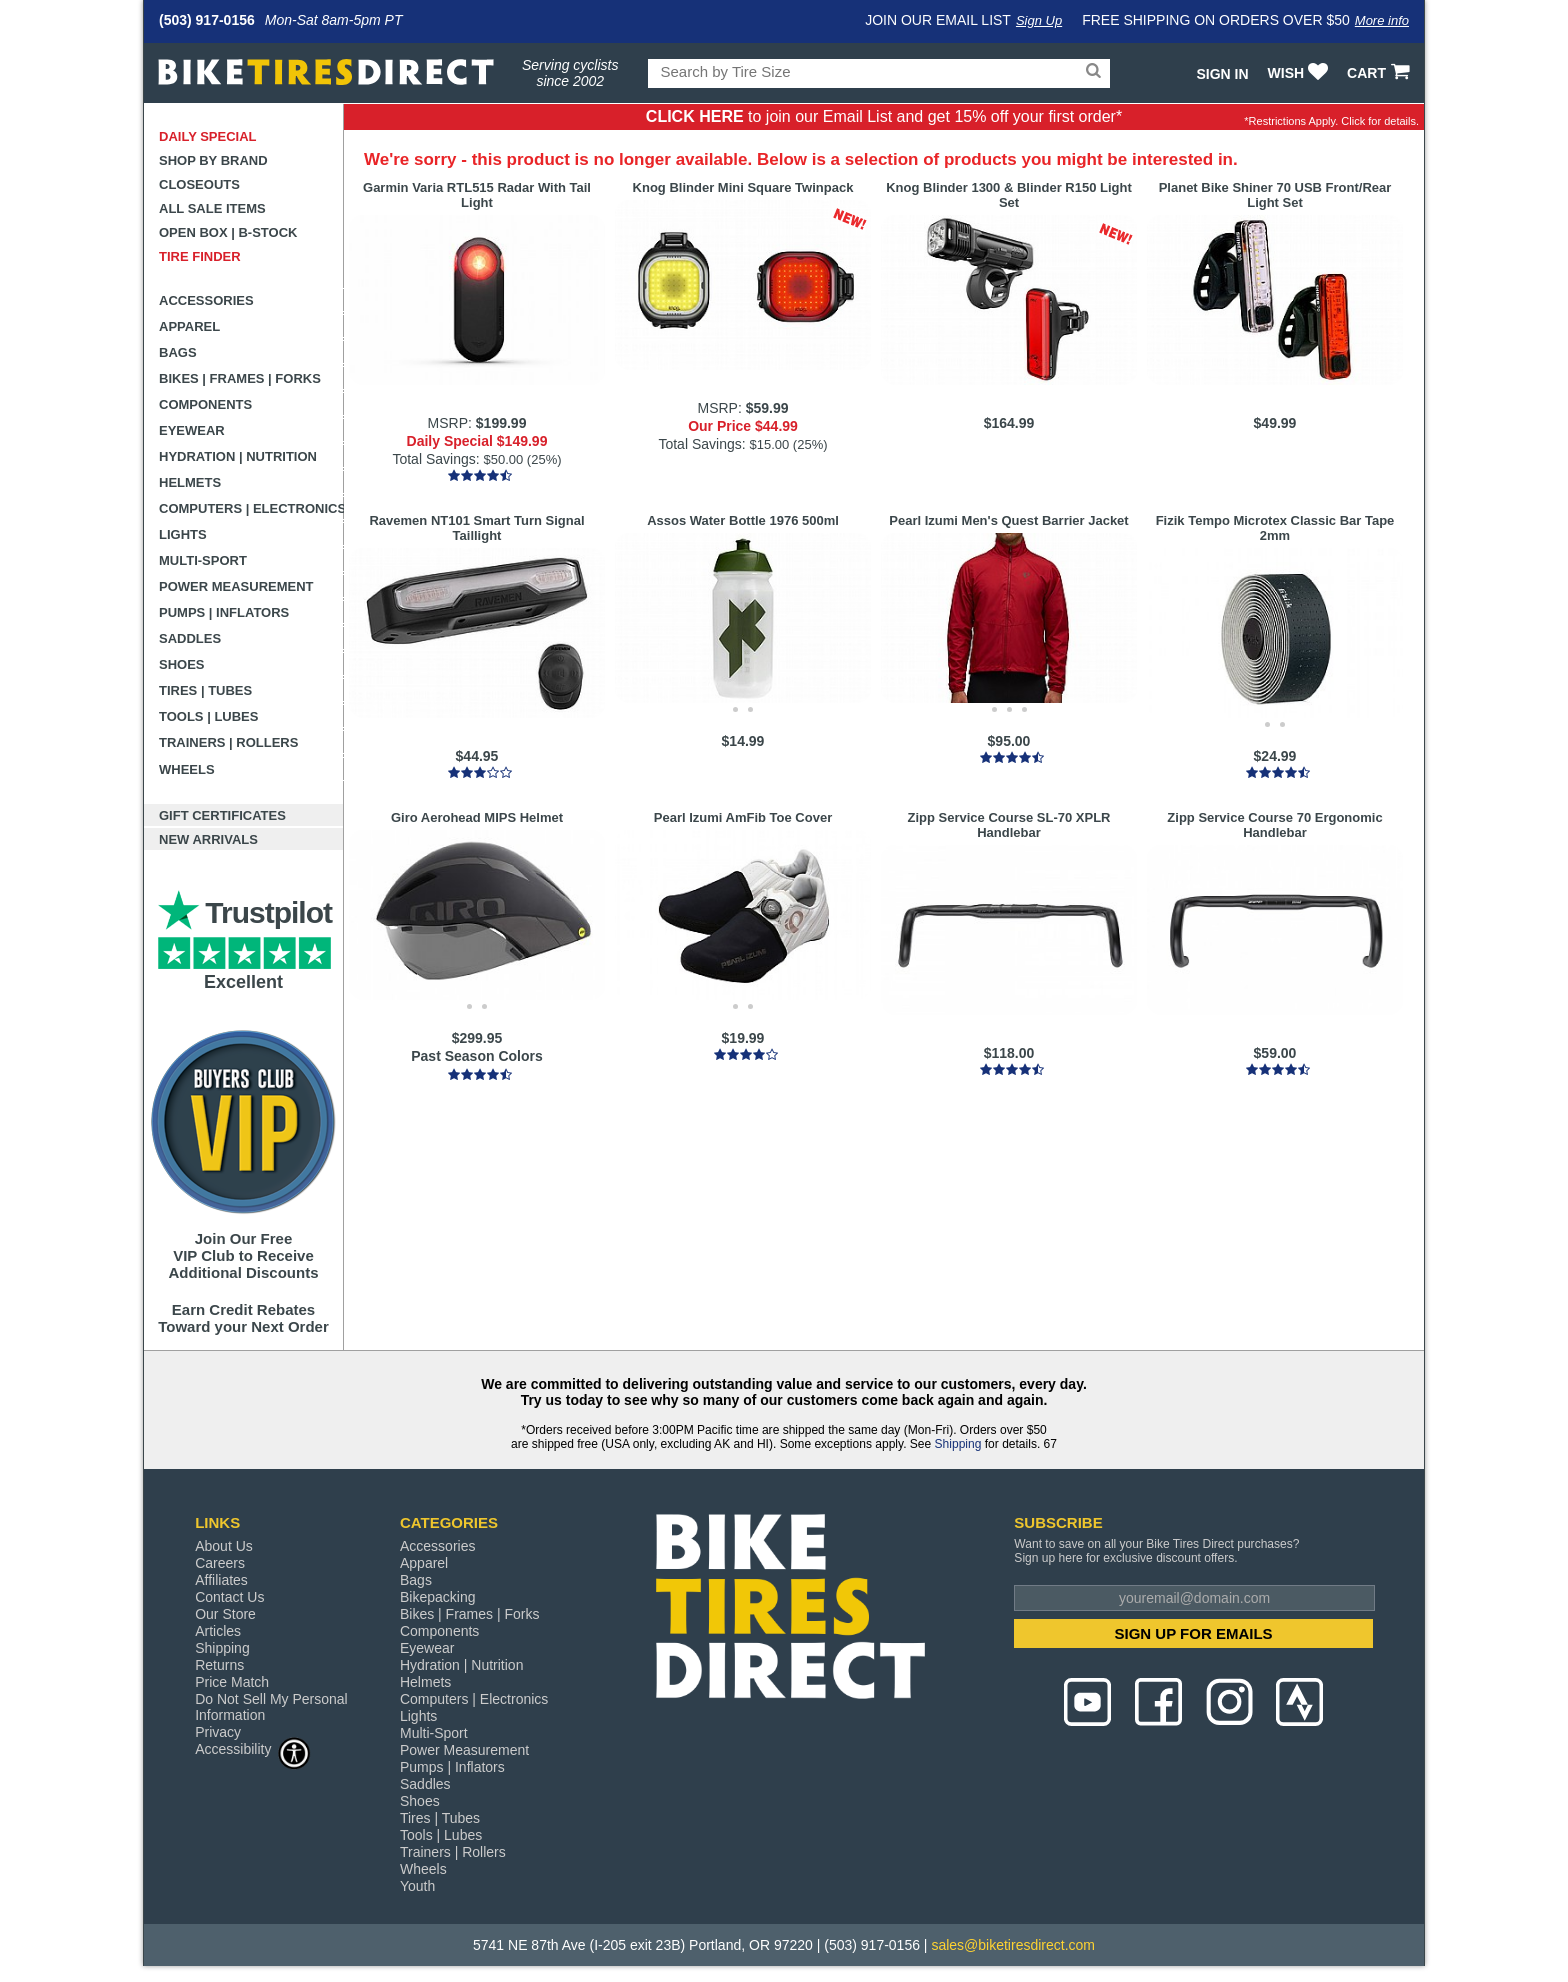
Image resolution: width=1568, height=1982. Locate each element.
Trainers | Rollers (228, 742)
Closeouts (199, 184)
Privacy (218, 1732)
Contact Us (229, 1597)
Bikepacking (438, 1597)
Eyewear (192, 430)
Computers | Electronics (251, 508)
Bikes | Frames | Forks (240, 378)
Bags (178, 352)
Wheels (187, 769)
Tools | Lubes (208, 716)
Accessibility (253, 1748)
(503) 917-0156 (207, 20)
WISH (1300, 73)
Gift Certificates (222, 815)
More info (1382, 20)
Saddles (190, 638)
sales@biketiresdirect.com (1013, 1945)
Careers (220, 1563)
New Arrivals (208, 839)
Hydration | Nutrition (238, 456)
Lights (183, 534)
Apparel (189, 326)
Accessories (206, 300)
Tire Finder (200, 256)
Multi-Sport (203, 560)
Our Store (225, 1614)
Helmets (190, 482)
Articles (218, 1631)
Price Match (232, 1682)
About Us (224, 1546)
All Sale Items (212, 208)
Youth (417, 1886)
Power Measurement (236, 586)
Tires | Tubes (205, 690)
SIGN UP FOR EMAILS (1194, 1633)
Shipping (958, 1444)
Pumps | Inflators (224, 612)
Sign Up (1039, 20)
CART (1380, 73)
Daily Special (208, 136)
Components (205, 404)
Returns (219, 1665)
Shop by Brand (213, 160)
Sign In (1222, 74)
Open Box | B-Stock (228, 232)
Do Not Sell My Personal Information (271, 1707)
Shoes (182, 664)
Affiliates (221, 1580)
